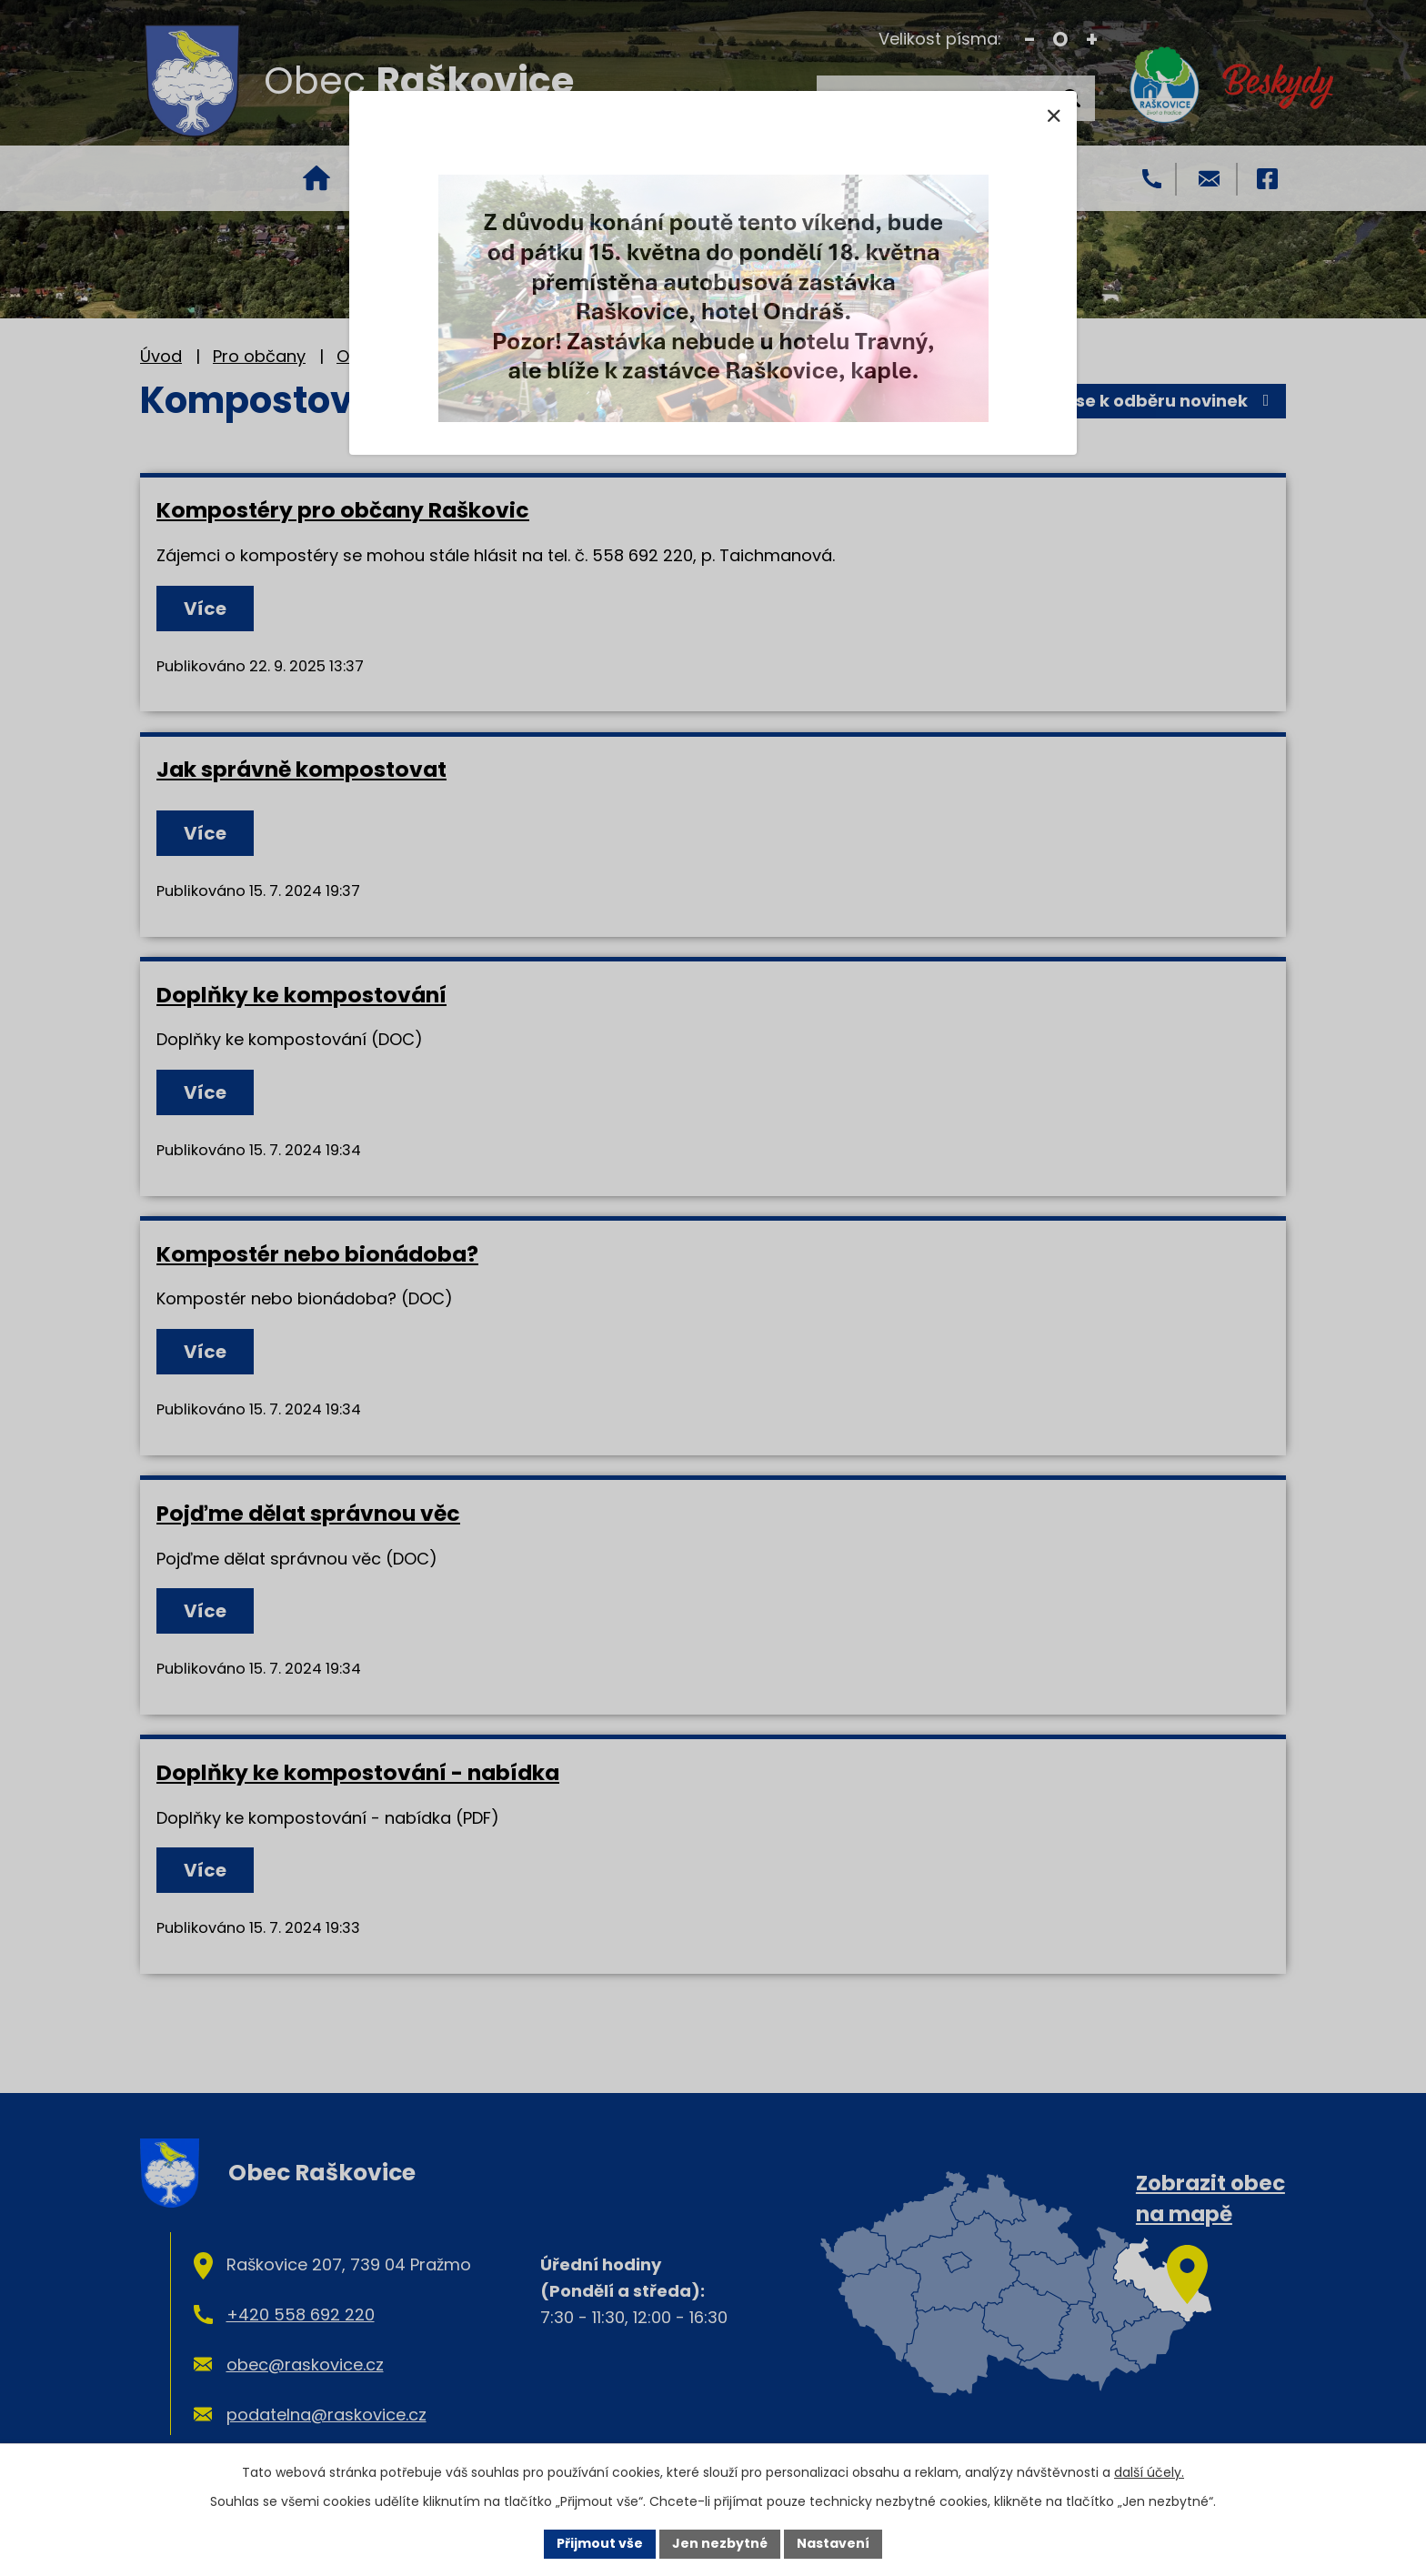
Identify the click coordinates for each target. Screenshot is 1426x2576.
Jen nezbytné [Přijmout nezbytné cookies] (720, 2543)
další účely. (1149, 2472)
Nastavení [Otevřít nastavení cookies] (833, 2543)
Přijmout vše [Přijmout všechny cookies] (600, 2543)
